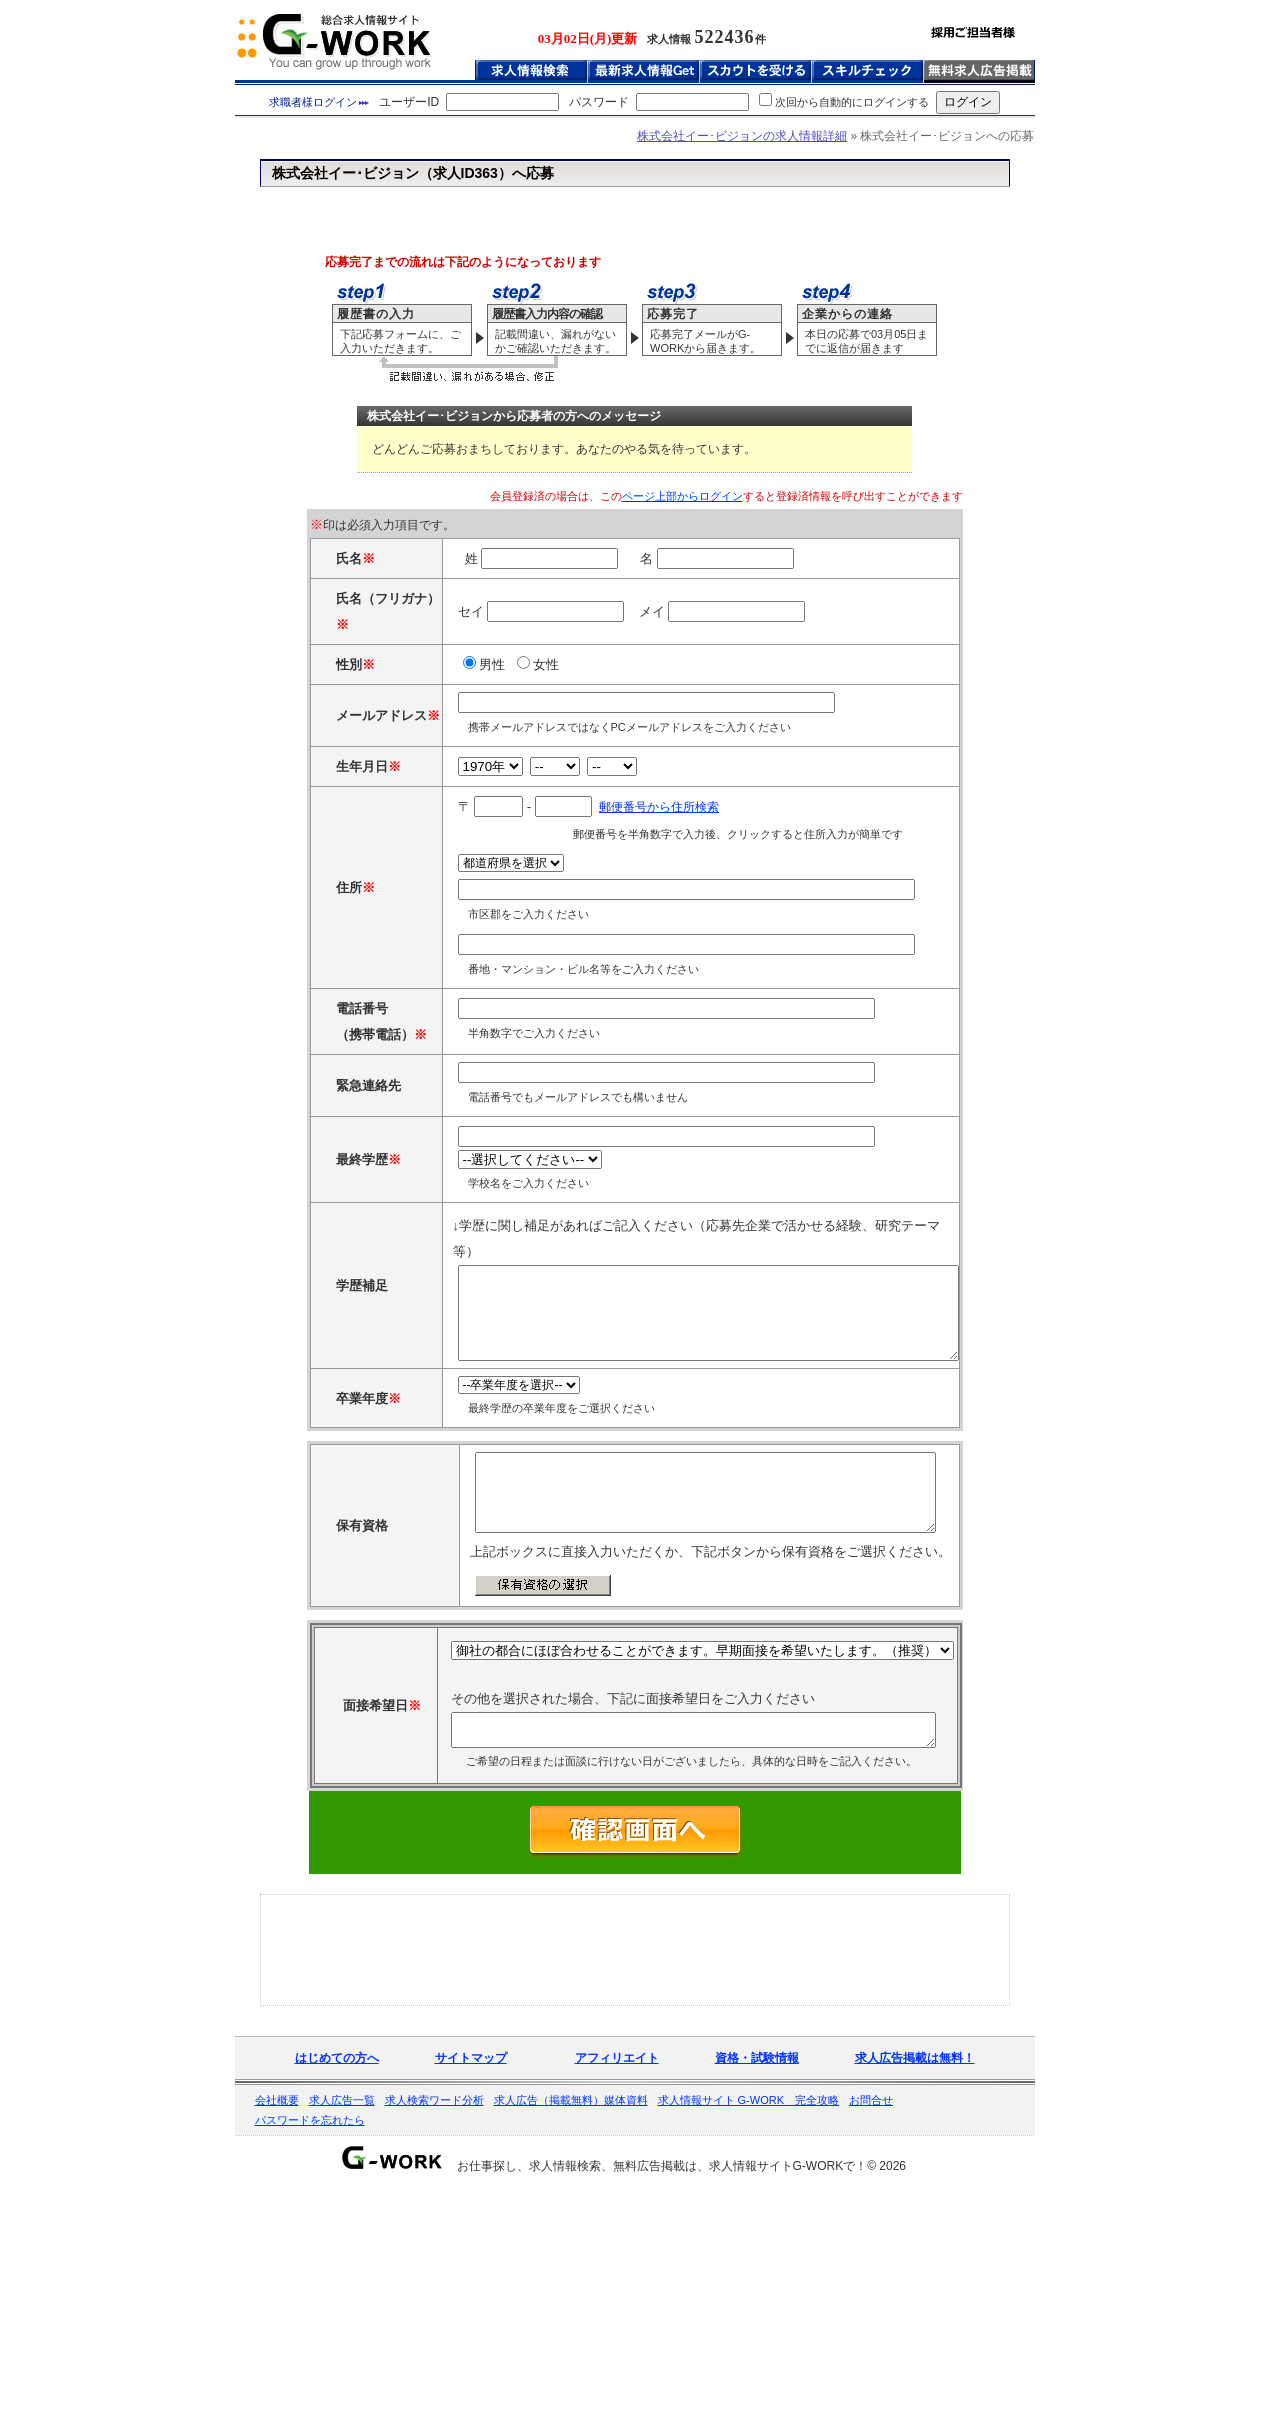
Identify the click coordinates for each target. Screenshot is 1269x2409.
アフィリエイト (617, 2268)
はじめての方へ (337, 2268)
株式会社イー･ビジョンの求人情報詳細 (742, 136)
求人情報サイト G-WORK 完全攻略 (749, 2310)
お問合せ (871, 2310)
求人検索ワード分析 (434, 2310)
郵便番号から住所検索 (599, 915)
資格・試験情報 (757, 2268)
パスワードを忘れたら (310, 2330)
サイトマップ (471, 2268)
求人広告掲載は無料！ (915, 2268)
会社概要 (277, 2310)
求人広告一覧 (342, 2310)
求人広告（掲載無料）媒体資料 (571, 2310)
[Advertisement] (635, 209)
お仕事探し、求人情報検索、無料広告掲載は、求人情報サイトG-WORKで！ (662, 2376)
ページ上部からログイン (682, 496)
